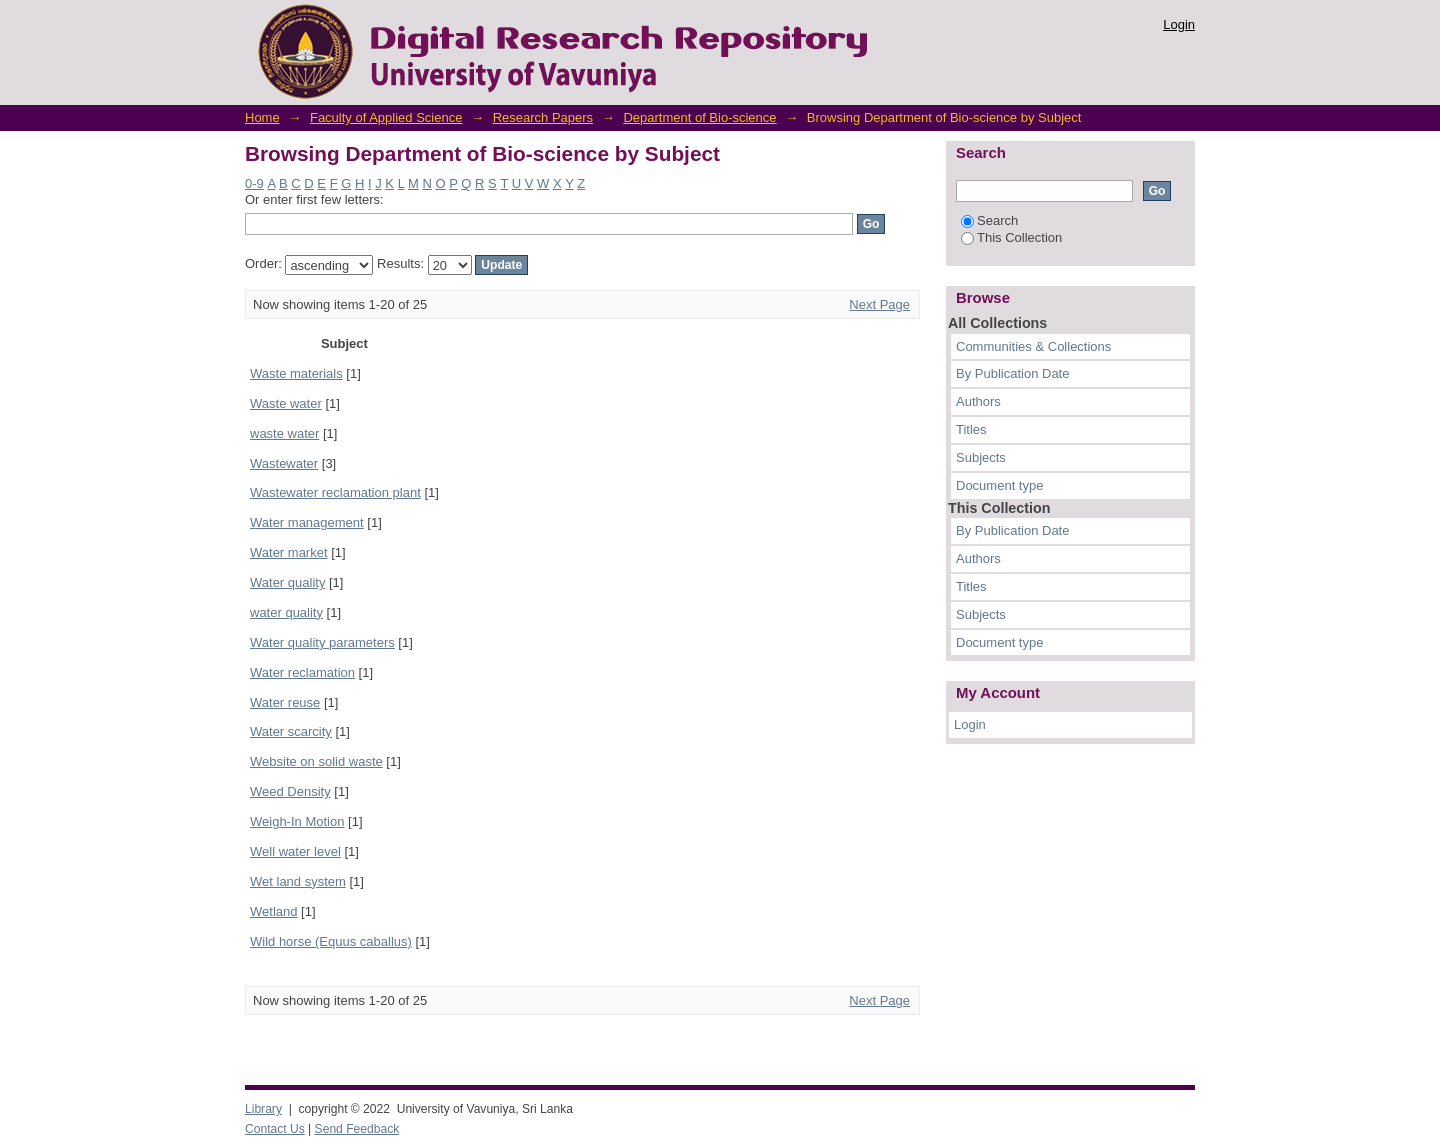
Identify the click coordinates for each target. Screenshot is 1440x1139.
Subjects (981, 457)
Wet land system (298, 881)
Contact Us (275, 1129)
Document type (999, 485)
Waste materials (296, 373)
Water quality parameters (322, 642)
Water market (289, 552)
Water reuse (285, 702)
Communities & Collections (1033, 346)
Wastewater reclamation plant (335, 492)
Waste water (286, 403)
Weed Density (290, 791)
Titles (971, 429)
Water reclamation (302, 672)
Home (262, 117)
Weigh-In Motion (297, 821)
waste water (284, 433)
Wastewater (284, 463)
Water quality (287, 582)
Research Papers (543, 117)
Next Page (879, 304)
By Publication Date (1012, 373)
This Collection (1011, 237)
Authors (978, 401)
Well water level (295, 851)
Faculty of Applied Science (386, 117)
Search (989, 220)
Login (1179, 24)
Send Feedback (357, 1129)
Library (263, 1109)
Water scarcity (291, 731)
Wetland (273, 911)
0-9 (254, 183)
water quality (286, 612)
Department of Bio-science (699, 117)
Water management (307, 522)
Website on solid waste (316, 761)
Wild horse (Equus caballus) (331, 941)
